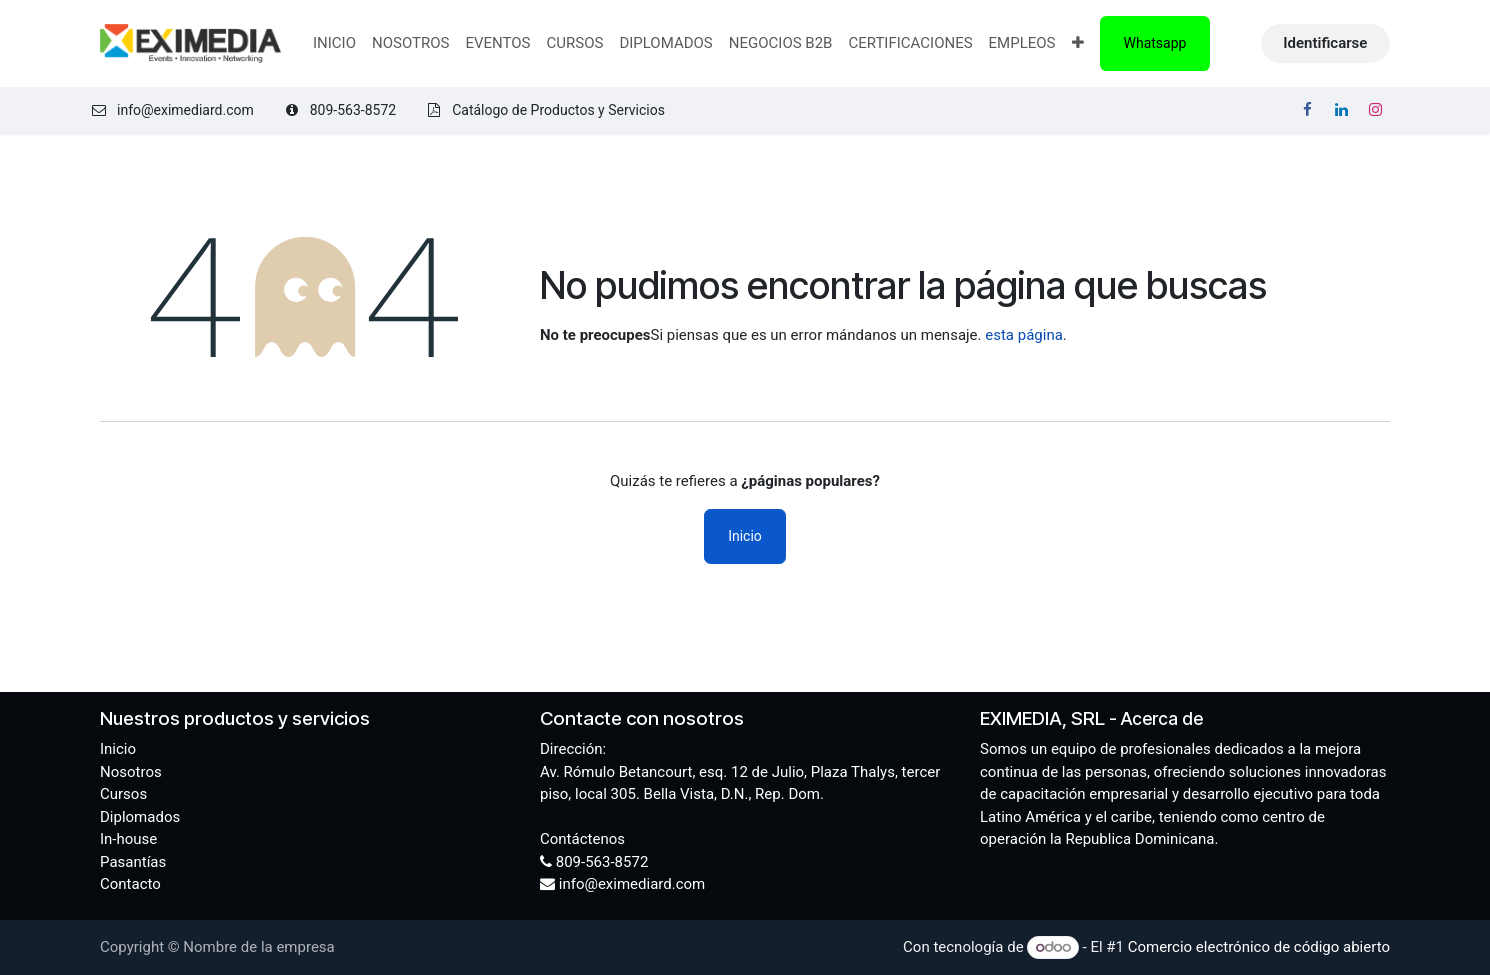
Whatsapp (1155, 43)
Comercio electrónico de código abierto (1259, 947)
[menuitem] (334, 43)
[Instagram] (1375, 110)
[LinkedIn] (1341, 110)
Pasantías (133, 862)
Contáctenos (582, 839)
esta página (1024, 335)
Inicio (745, 536)
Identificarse (1325, 43)
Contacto (130, 884)
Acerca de (1162, 718)
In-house (128, 839)
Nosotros (131, 772)
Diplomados (140, 817)
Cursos (123, 794)
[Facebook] (1308, 110)
